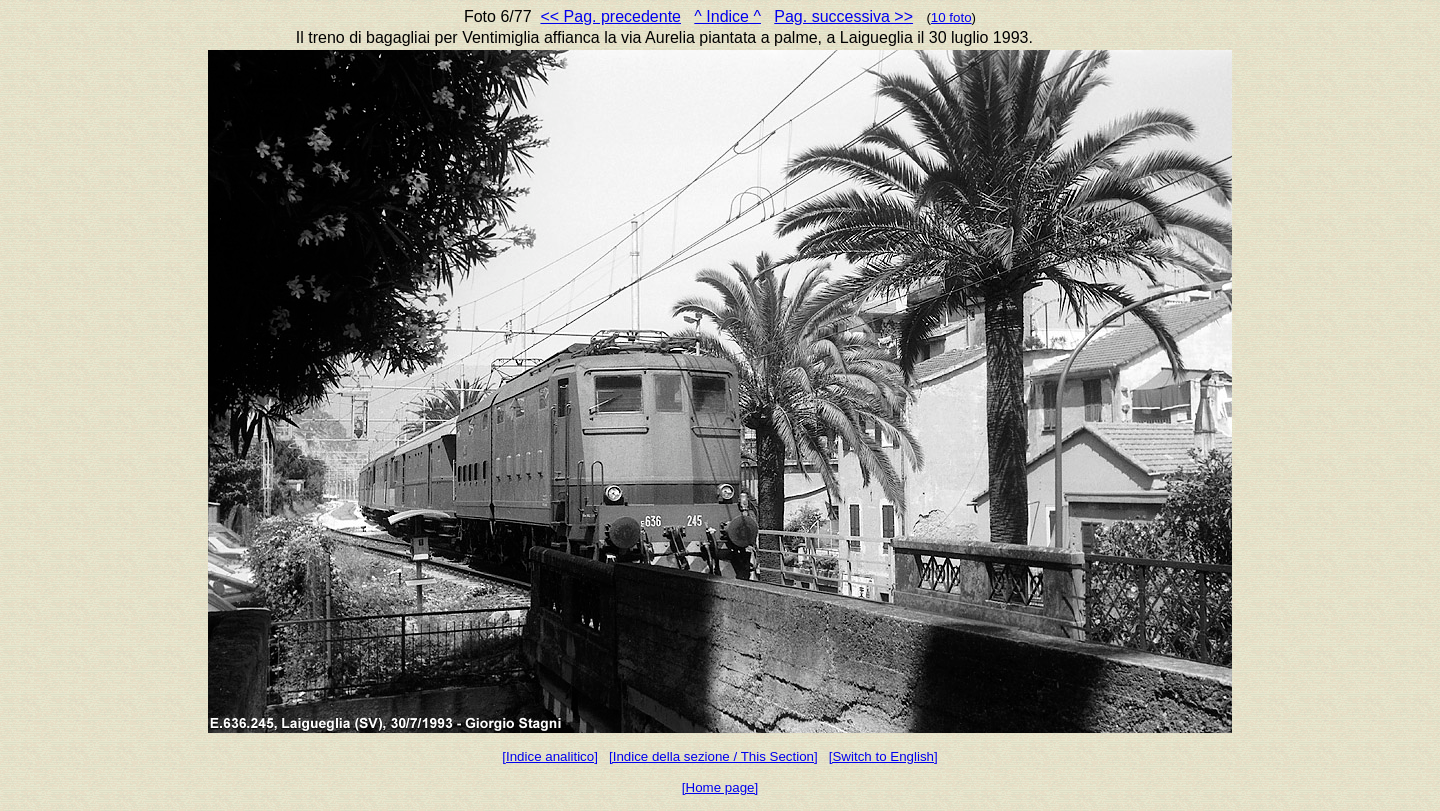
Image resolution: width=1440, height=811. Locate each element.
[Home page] (720, 787)
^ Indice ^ (727, 16)
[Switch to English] (883, 756)
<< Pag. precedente (610, 16)
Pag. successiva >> (843, 16)
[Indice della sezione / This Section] (713, 756)
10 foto (951, 17)
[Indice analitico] (550, 756)
